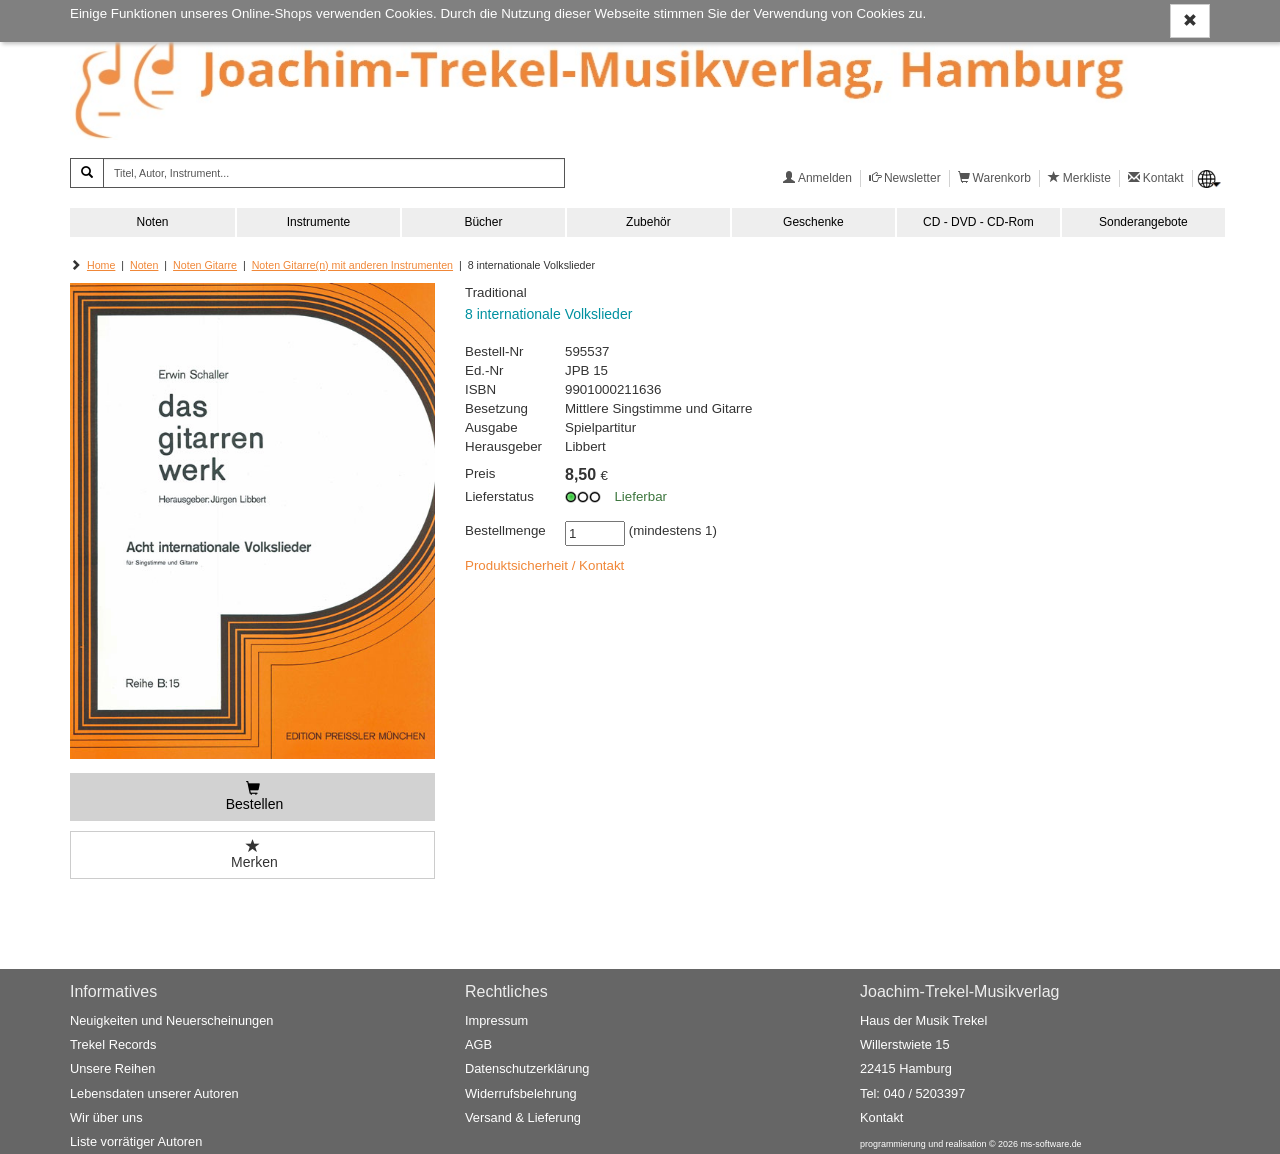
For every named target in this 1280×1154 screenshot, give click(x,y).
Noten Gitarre (205, 265)
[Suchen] (87, 173)
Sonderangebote (1143, 222)
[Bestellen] (252, 797)
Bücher (483, 222)
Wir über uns (106, 1117)
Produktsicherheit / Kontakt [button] (544, 565)
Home (101, 265)
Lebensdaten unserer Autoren (154, 1093)
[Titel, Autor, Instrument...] (334, 173)
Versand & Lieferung (523, 1117)
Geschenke (813, 222)
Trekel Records (113, 1044)
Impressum (496, 1020)
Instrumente (318, 222)
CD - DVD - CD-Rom (978, 222)
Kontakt (881, 1117)
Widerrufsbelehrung (521, 1093)
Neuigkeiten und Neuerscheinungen (171, 1020)
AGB (478, 1044)
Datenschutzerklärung (527, 1068)
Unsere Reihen (112, 1068)
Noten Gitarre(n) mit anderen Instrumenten (352, 265)
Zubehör (648, 222)
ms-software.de (1050, 1144)
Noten (152, 222)
